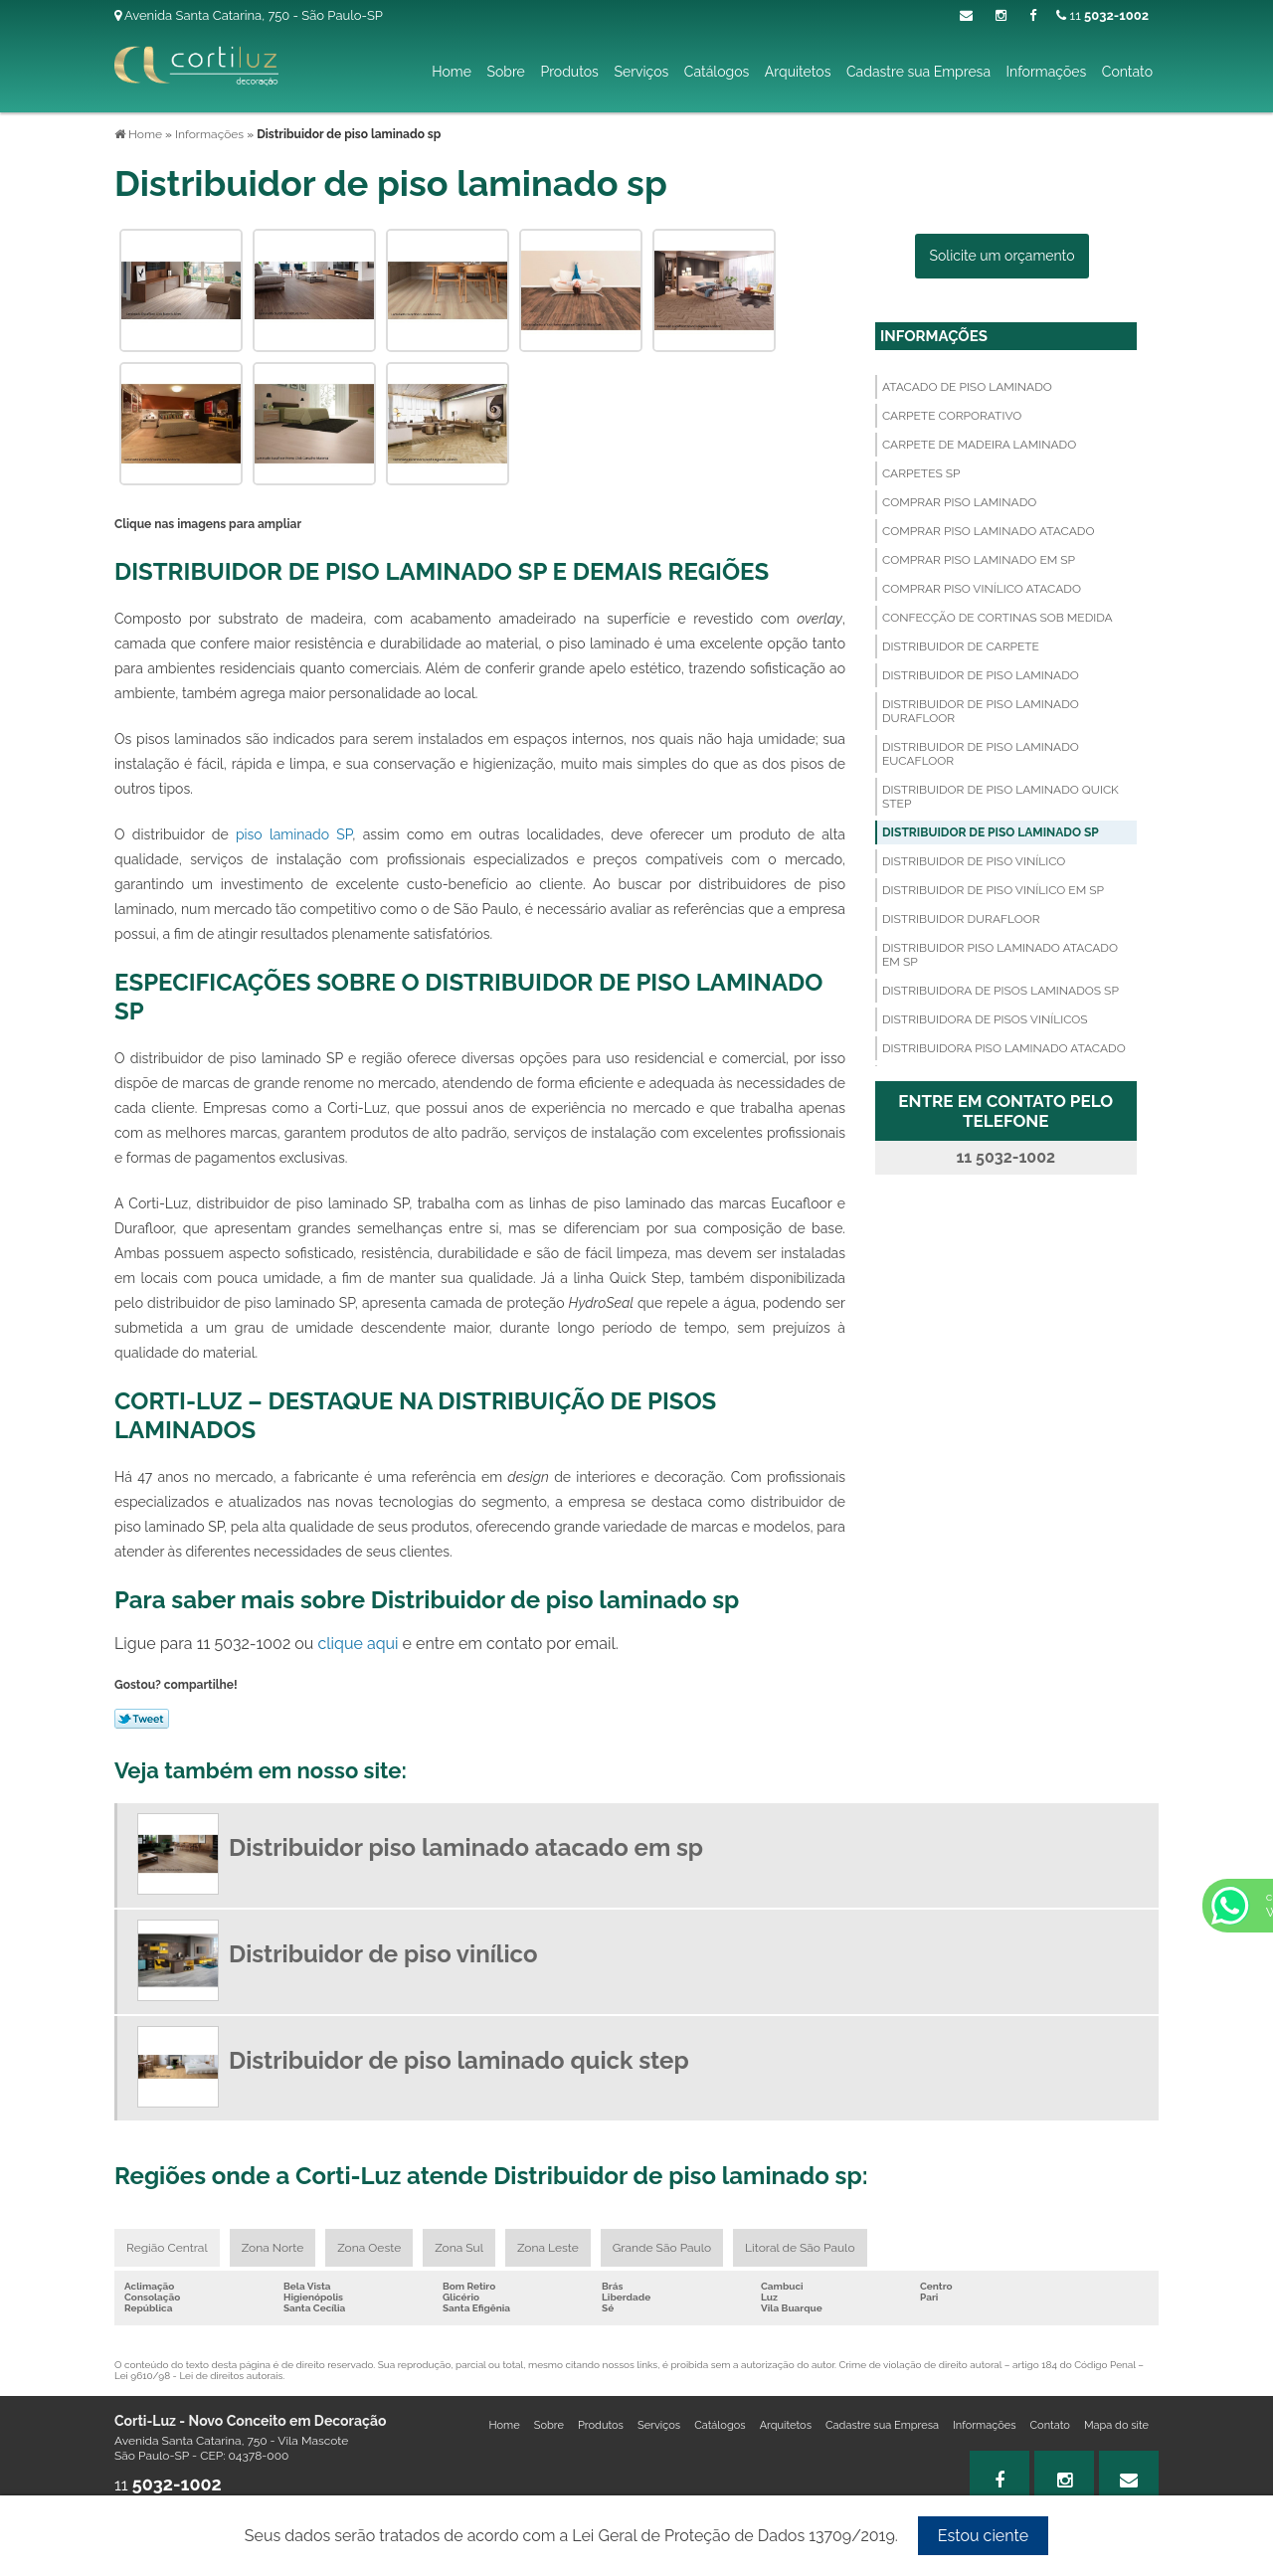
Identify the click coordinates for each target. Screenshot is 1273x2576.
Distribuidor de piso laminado (980, 675)
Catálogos (716, 72)
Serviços (641, 72)
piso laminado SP (294, 834)
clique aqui (357, 1643)
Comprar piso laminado (959, 502)
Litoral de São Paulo (799, 2248)
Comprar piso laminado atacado (988, 531)
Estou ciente (983, 2535)
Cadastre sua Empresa (918, 72)
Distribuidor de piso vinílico (973, 861)
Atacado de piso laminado (967, 387)
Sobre (505, 72)
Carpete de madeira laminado (979, 445)
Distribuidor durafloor (961, 919)
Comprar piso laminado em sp (978, 560)
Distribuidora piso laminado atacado (1004, 1048)
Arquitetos (798, 72)
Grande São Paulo (662, 2248)
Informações (1046, 72)
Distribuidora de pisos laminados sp (1000, 991)
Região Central (167, 2248)
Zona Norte (273, 2248)
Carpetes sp (921, 473)
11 (1102, 15)
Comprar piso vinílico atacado (981, 589)
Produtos (569, 72)
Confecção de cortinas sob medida (997, 618)
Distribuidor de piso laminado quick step (1000, 797)
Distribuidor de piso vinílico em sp (993, 890)
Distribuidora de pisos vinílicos (985, 1019)
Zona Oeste (369, 2248)
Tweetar (141, 1719)
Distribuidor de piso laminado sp (990, 832)
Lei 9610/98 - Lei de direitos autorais (198, 2375)
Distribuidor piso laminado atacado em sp (1000, 955)
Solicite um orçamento (1002, 256)
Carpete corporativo (951, 416)
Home (451, 72)
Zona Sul (459, 2248)
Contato (1127, 72)
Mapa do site (1116, 2425)
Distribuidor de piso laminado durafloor (980, 711)
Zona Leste (548, 2248)
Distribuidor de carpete (960, 646)
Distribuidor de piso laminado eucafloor (980, 754)
